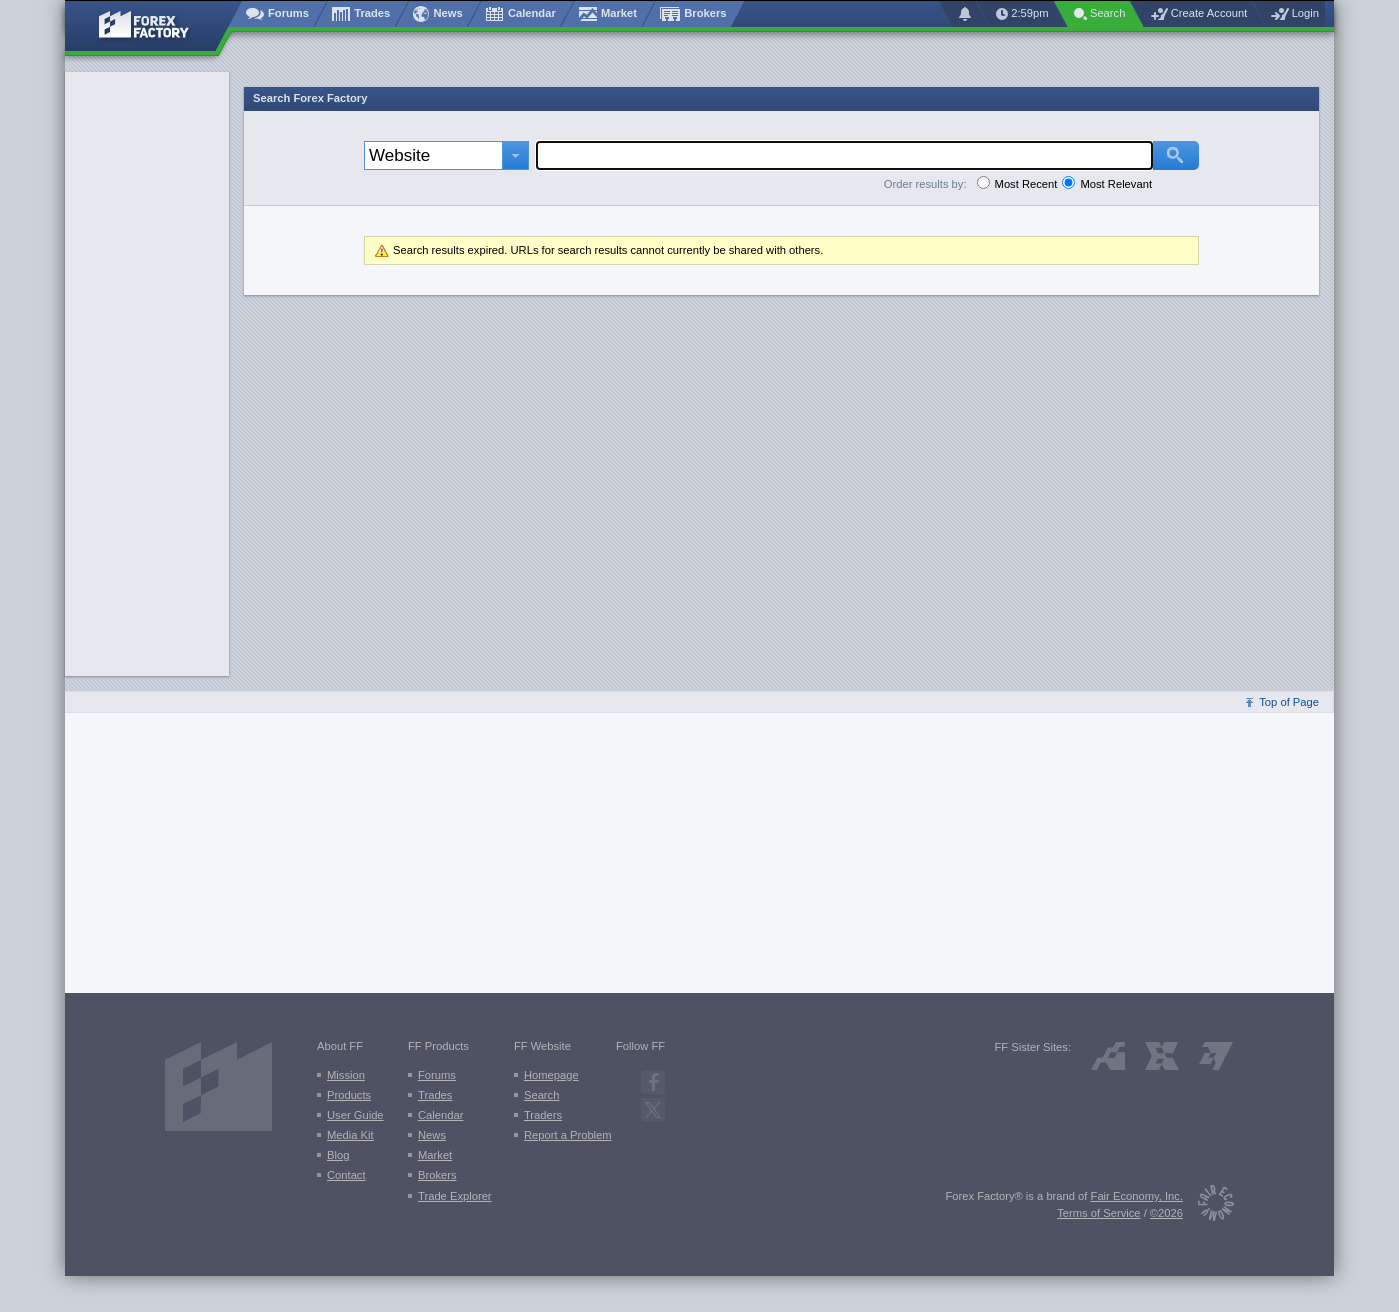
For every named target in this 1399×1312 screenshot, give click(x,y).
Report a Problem (568, 1135)
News (432, 1135)
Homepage (551, 1075)
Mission (346, 1075)
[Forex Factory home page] (153, 26)
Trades (435, 1095)
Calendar (440, 1115)
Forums (437, 1075)
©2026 (1166, 1213)
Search (541, 1095)
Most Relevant (1116, 184)
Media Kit (350, 1135)
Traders (543, 1115)
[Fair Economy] (1208, 1206)
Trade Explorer (455, 1196)
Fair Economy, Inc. (1137, 1196)
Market (435, 1155)
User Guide (355, 1115)
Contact (346, 1175)
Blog (338, 1155)
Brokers (437, 1175)
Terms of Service (1098, 1213)
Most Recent (1026, 184)
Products (349, 1095)
